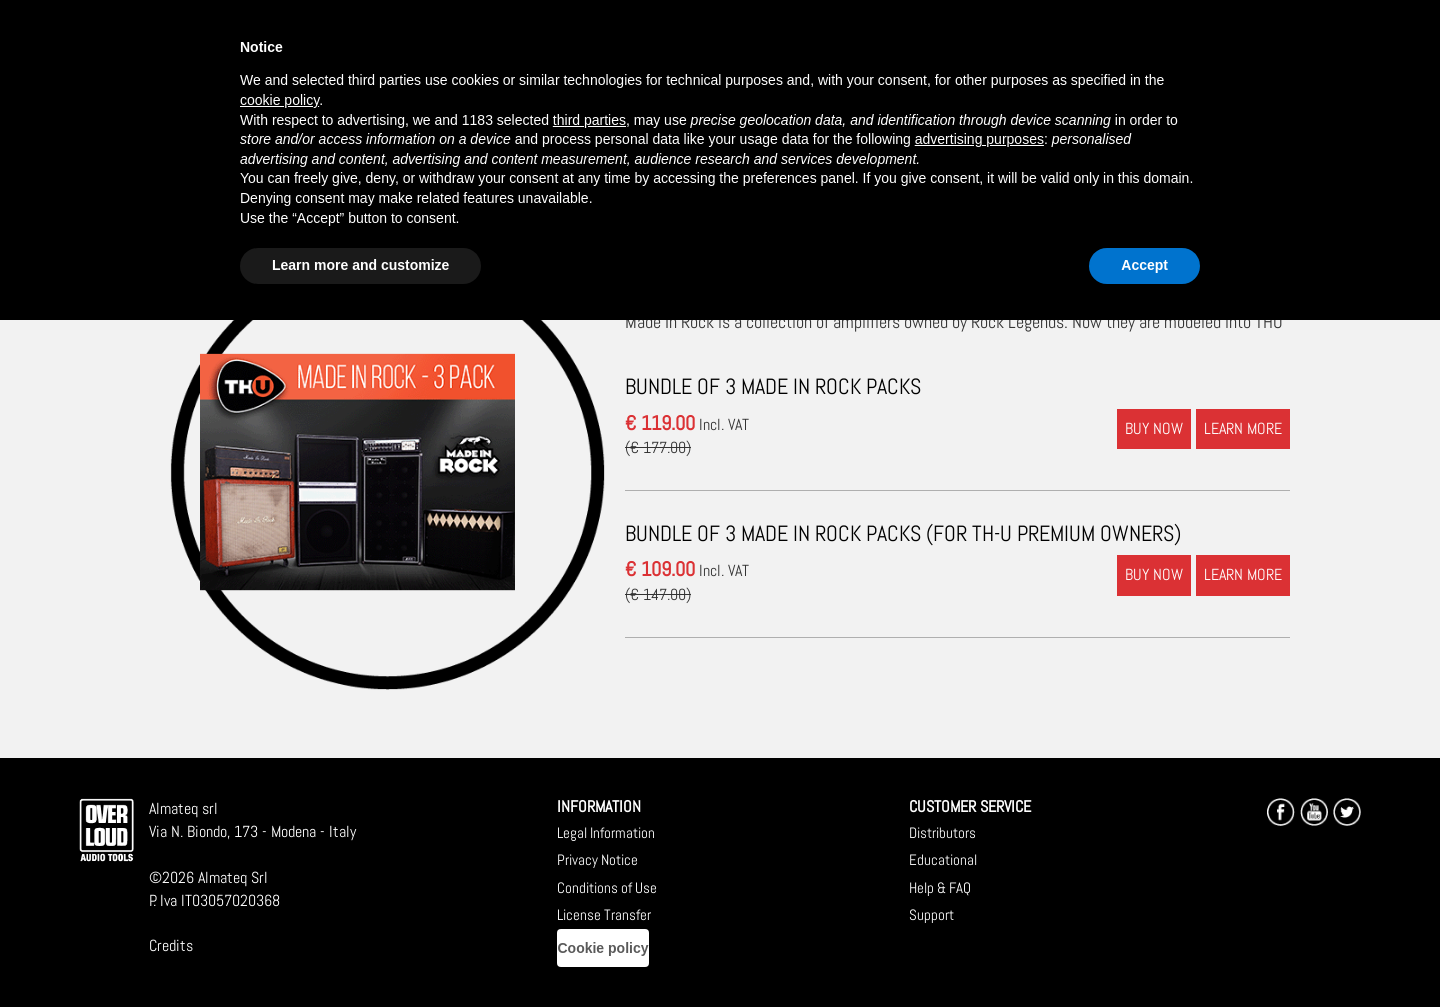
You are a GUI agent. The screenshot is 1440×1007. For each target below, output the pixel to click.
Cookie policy (602, 948)
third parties (589, 120)
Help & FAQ (940, 887)
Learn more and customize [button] (360, 265)
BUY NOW (1154, 428)
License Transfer (604, 914)
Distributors (942, 832)
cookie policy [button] (279, 100)
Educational (943, 859)
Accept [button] (1144, 265)
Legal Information (606, 832)
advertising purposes (979, 139)
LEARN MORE (1243, 428)
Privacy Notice (597, 859)
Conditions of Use (607, 887)
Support (931, 914)
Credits (171, 945)
